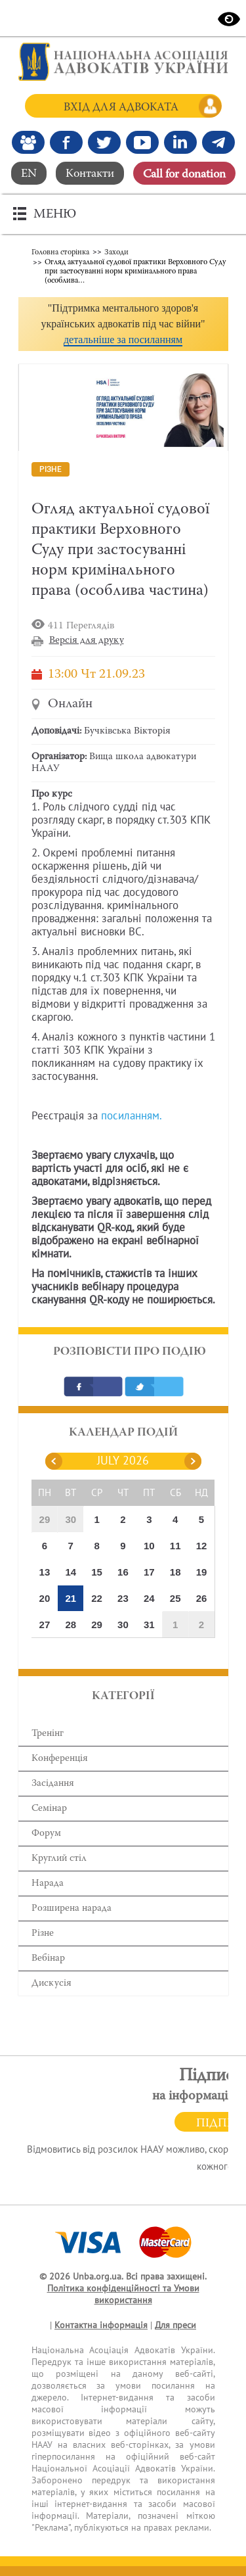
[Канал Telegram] (218, 142)
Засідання (52, 1784)
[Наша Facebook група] (28, 142)
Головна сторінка (60, 252)
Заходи (116, 252)
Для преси (175, 2325)
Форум (46, 1833)
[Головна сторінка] (123, 62)
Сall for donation (184, 175)
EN (29, 174)
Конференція (59, 1759)
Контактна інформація (101, 2325)
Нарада (47, 1883)
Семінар (49, 1809)
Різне (42, 1933)
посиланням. (131, 1116)
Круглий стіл (59, 1858)
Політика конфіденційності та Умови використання (123, 2294)
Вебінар (48, 1958)
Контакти (90, 174)
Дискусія (51, 1983)
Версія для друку (86, 640)
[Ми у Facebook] (66, 142)
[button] (123, 324)
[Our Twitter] (104, 142)
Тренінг (47, 1734)
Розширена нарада (71, 1908)
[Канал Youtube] (142, 142)
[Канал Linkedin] (180, 142)
